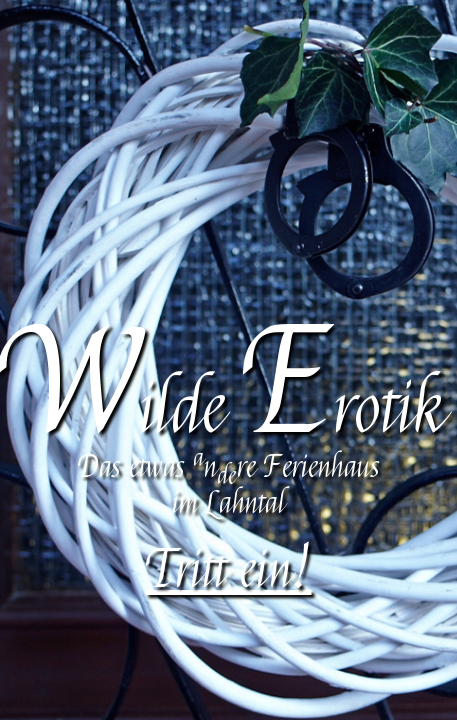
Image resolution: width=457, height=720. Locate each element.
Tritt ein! (229, 570)
